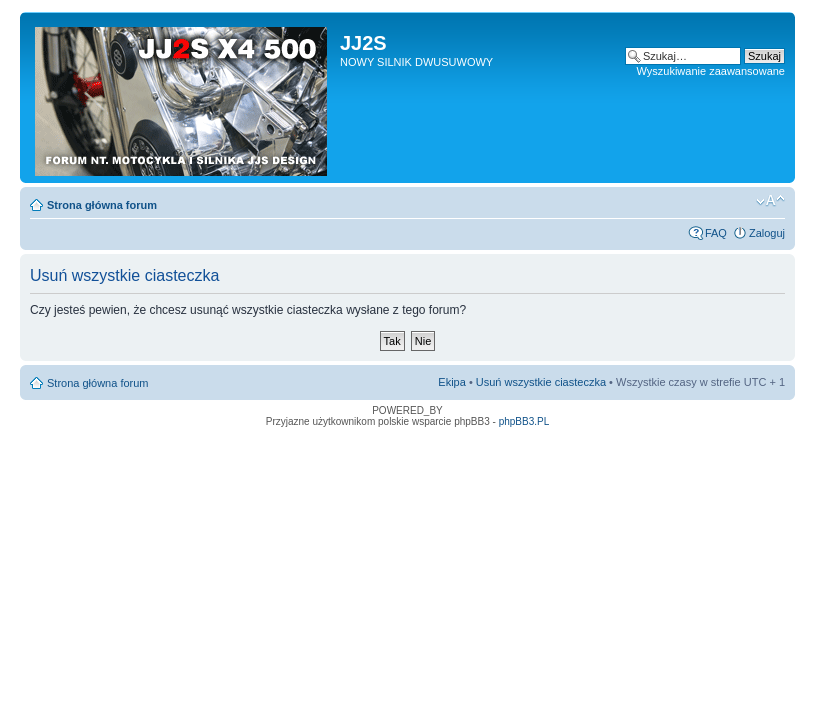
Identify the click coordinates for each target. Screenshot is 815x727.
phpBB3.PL (524, 421)
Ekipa (452, 382)
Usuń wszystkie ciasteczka (541, 382)
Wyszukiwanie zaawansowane (711, 71)
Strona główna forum (102, 205)
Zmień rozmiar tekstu (770, 201)
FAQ (716, 233)
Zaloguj (767, 233)
